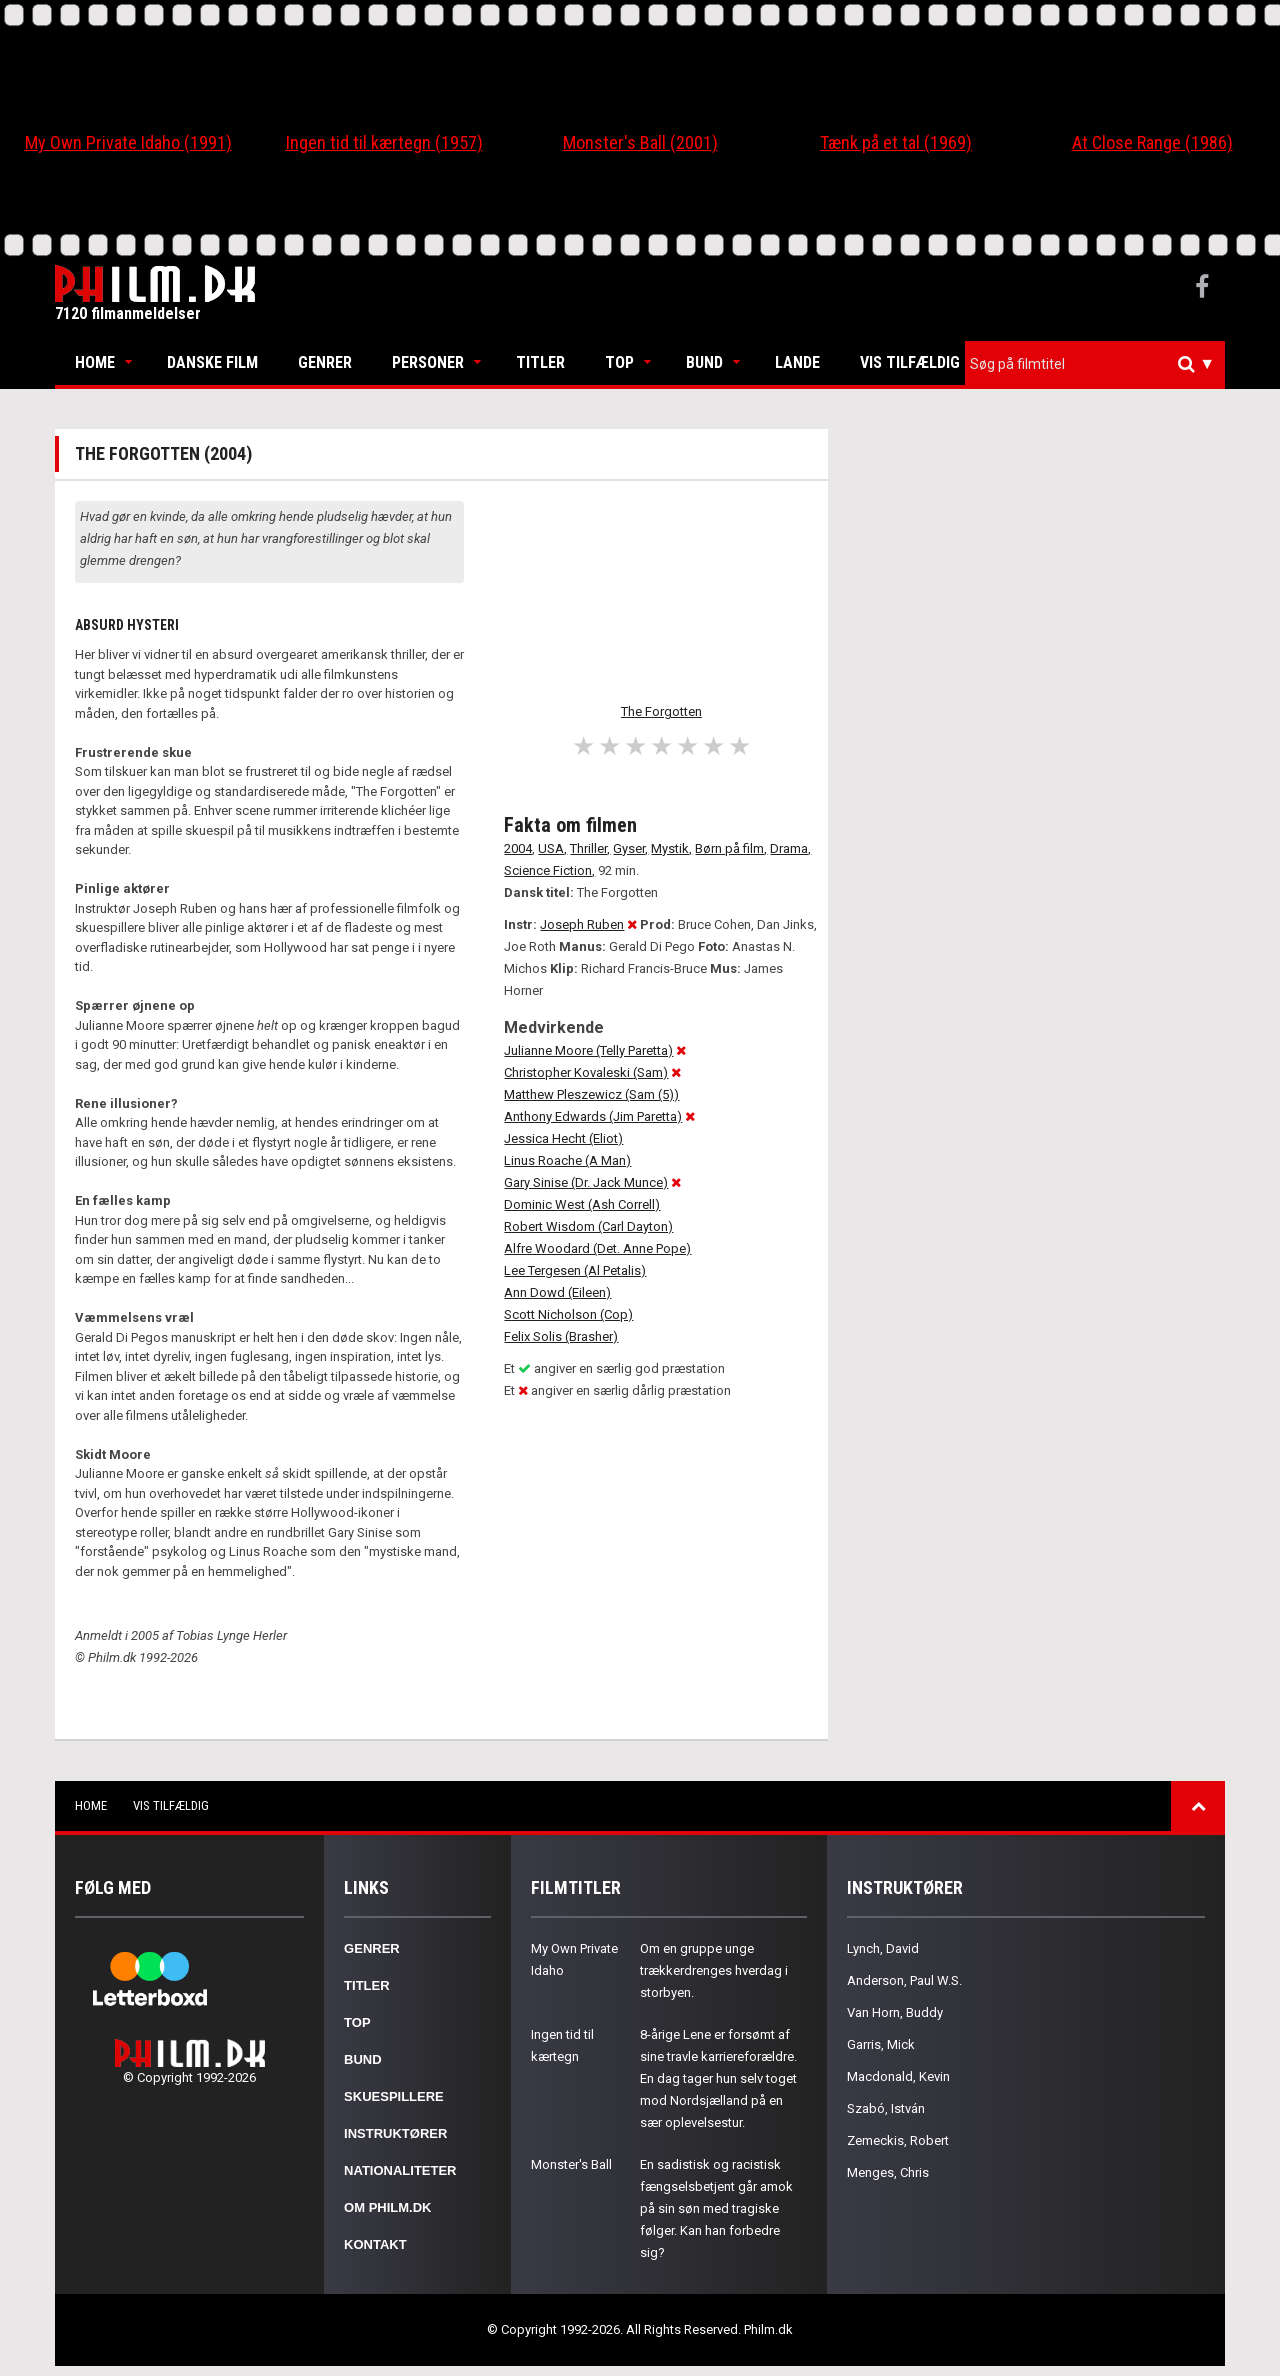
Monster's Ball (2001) (640, 142)
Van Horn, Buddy (895, 2012)
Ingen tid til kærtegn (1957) (384, 142)
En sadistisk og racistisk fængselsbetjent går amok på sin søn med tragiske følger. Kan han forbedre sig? (716, 2208)
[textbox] (1100, 364)
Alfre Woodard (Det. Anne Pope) (597, 1248)
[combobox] (1095, 364)
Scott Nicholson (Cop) (568, 1314)
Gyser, (630, 848)
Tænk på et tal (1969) (896, 142)
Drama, (790, 848)
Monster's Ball (571, 2164)
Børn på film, (731, 848)
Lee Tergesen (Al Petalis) (575, 1270)
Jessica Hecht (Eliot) (563, 1138)
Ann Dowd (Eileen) (557, 1292)
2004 (518, 848)
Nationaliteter (400, 2170)
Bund (704, 362)
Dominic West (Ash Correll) (582, 1204)
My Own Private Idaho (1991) (128, 142)
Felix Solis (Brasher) (561, 1336)
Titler (540, 362)
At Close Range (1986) (1152, 142)
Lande (797, 362)
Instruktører (395, 2133)
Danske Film (212, 362)
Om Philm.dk (387, 2207)
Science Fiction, (549, 870)
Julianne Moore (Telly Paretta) (588, 1050)
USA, (552, 848)
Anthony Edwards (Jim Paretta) (593, 1116)
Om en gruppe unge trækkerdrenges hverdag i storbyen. (714, 1970)
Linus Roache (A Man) (567, 1160)
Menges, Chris (888, 2172)
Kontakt (375, 2244)
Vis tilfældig (910, 362)
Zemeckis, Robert (898, 2140)
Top (619, 362)
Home (95, 362)
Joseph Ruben (582, 924)
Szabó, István (886, 2108)
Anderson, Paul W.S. (904, 1980)
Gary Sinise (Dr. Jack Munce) (586, 1182)
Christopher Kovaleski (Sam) (586, 1072)
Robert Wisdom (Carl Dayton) (588, 1226)
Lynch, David (883, 1948)
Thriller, (590, 848)
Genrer (325, 362)
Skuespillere (394, 2096)
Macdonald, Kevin (898, 2076)
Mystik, (671, 848)
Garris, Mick (881, 2044)
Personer (428, 362)
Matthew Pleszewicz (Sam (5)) (591, 1094)
